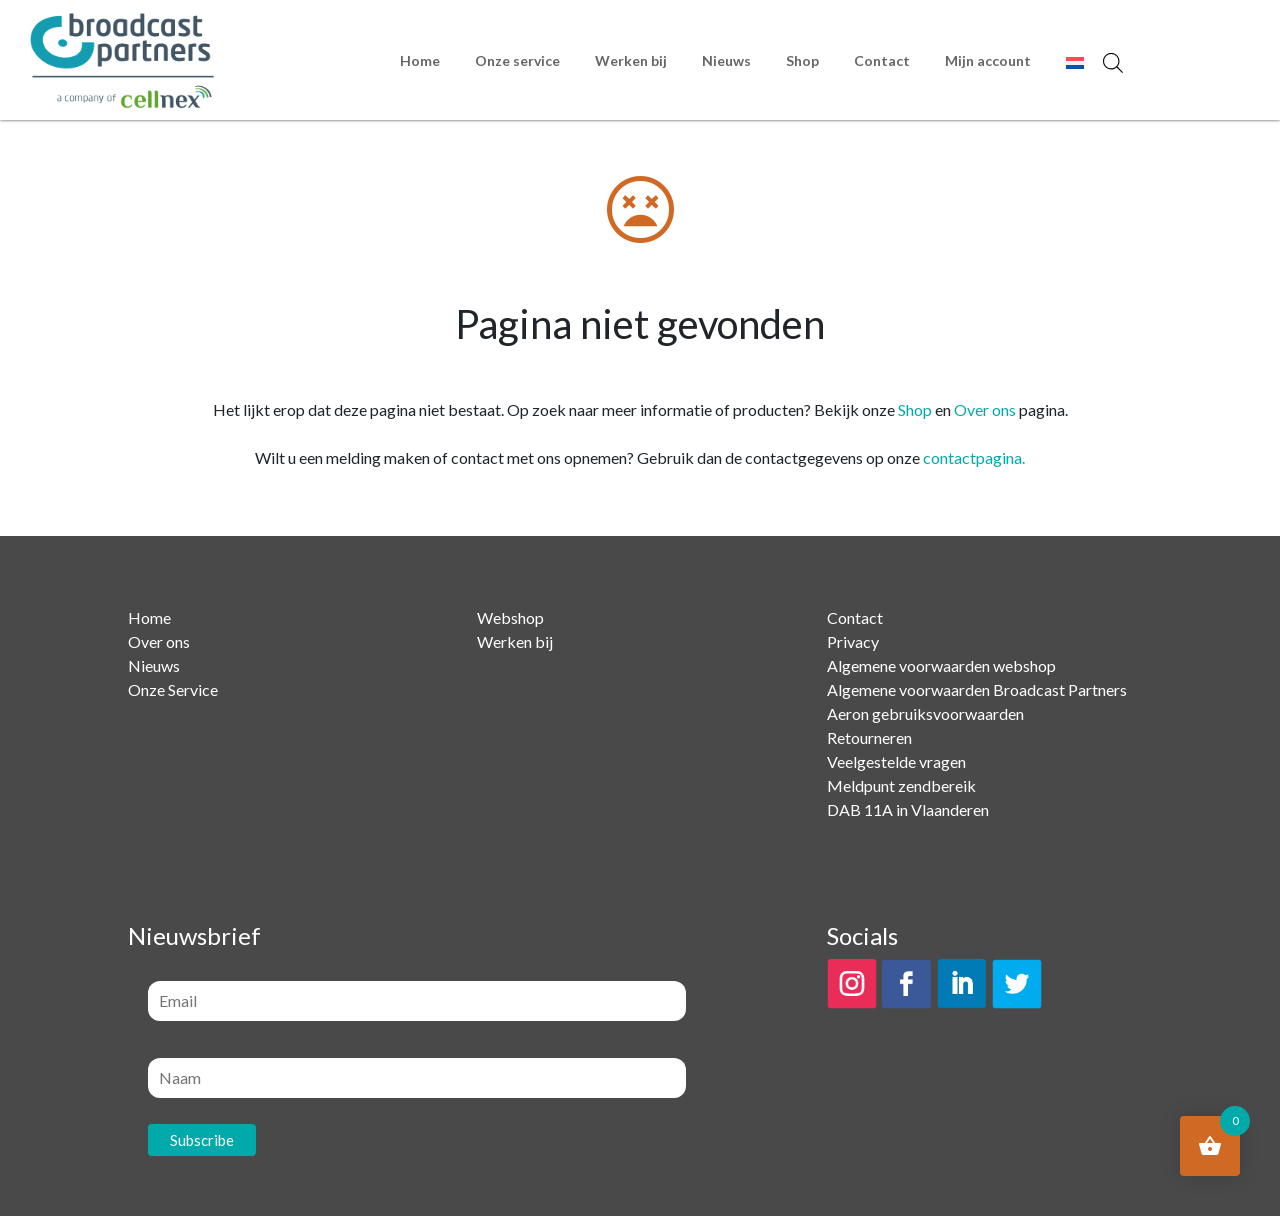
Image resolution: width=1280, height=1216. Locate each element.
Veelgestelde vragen (896, 761)
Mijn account (988, 60)
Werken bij (631, 60)
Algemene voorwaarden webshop (941, 665)
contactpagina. (974, 457)
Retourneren (869, 737)
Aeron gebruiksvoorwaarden (925, 713)
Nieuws (726, 60)
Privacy (853, 641)
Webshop (510, 617)
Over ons (985, 409)
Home (420, 60)
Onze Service (173, 689)
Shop (802, 60)
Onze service (517, 60)
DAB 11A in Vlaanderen (908, 809)
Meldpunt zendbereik (901, 785)
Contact (882, 60)
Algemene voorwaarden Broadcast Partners (977, 689)
